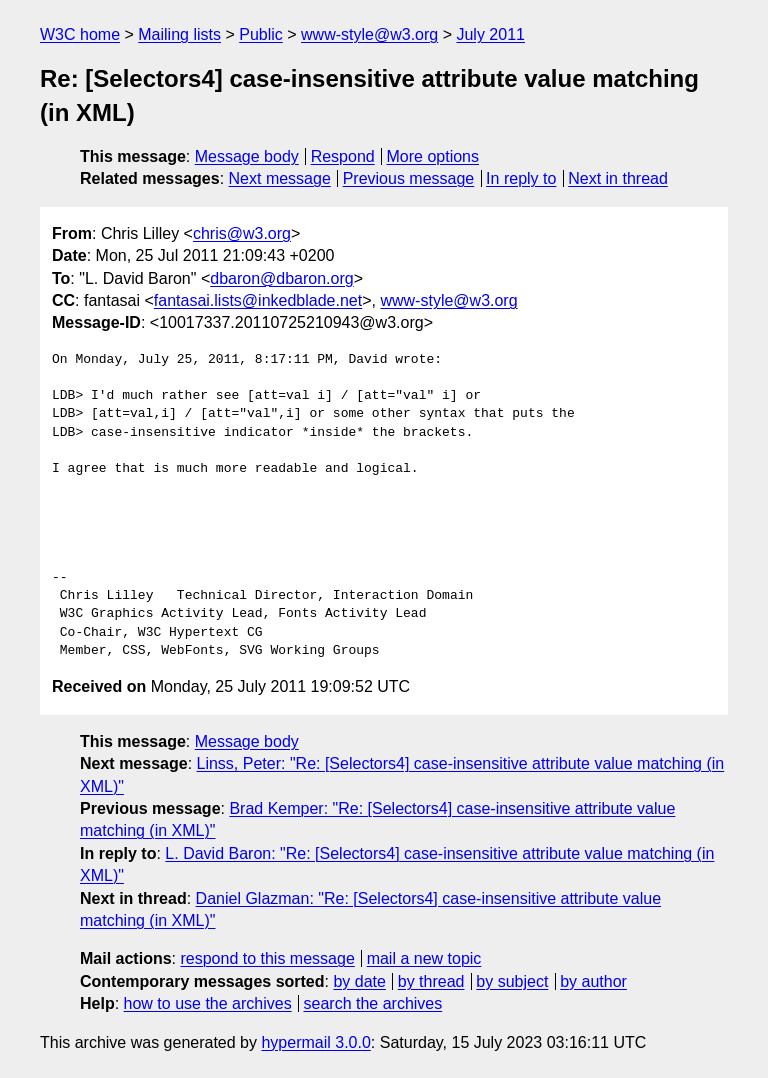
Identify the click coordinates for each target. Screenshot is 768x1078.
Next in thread (618, 178)
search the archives (373, 1003)
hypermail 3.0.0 (315, 1042)
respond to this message (267, 958)
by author (593, 981)
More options (433, 156)
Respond (343, 156)
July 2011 (490, 34)
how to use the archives (208, 1003)
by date (359, 981)
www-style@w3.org (369, 34)
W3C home (80, 34)
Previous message (409, 178)
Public (261, 34)
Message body (247, 156)
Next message (280, 178)
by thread (431, 981)
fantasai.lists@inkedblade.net (258, 300)
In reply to (521, 178)
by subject (512, 981)
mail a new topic (424, 958)
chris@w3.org (242, 233)
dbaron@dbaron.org (281, 278)
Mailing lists (179, 34)
